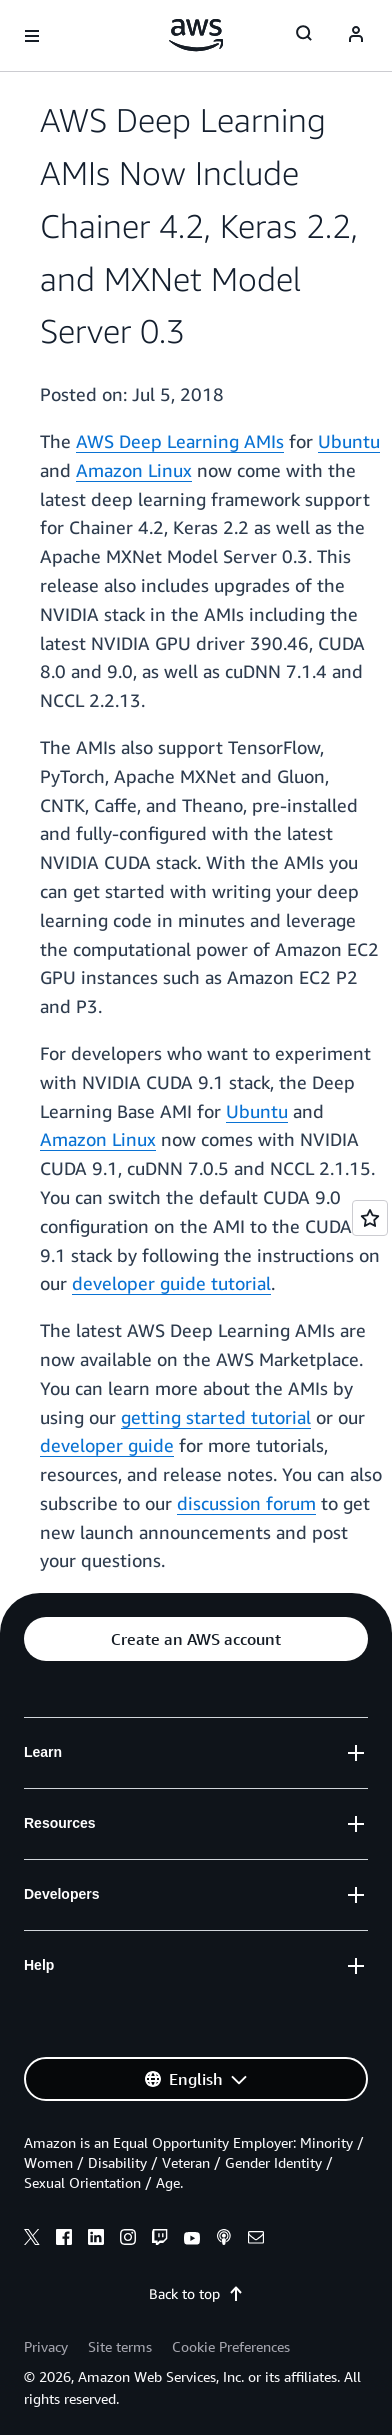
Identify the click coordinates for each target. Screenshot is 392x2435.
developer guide (107, 1445)
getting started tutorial (216, 1417)
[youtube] (192, 2240)
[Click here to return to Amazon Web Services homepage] (196, 35)
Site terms (120, 2346)
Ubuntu (349, 441)
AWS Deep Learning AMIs (180, 441)
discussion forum (246, 1503)
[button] (196, 1639)
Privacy (46, 2346)
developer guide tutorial (171, 1283)
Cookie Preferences (231, 2346)
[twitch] (160, 2240)
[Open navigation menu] (32, 36)
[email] (256, 2240)
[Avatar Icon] (356, 36)
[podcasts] (224, 2240)
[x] (32, 2240)
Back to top (196, 2293)
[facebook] (64, 2240)
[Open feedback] (370, 1218)
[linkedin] (96, 2240)
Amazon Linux (134, 470)
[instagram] (128, 2240)
